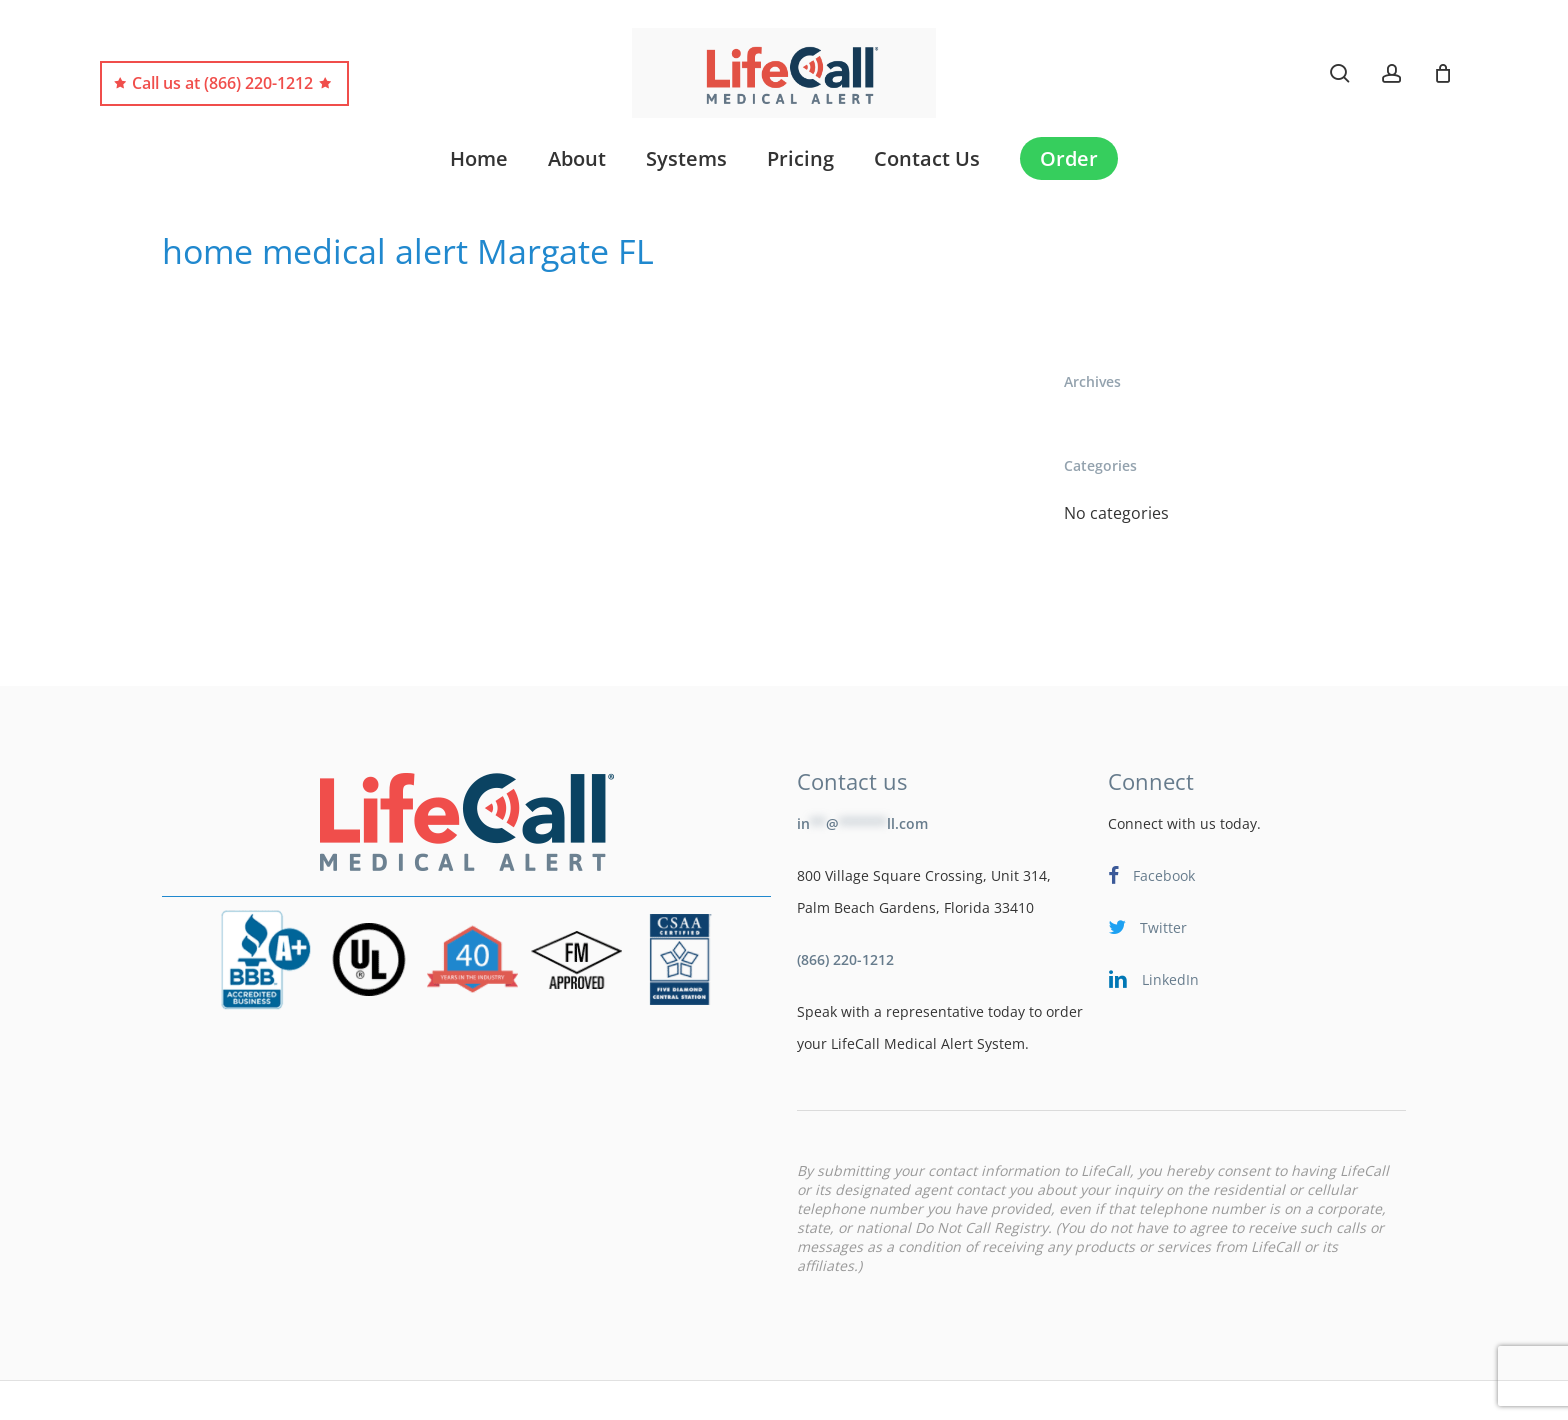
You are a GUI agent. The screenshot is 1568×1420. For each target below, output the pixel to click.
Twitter (1147, 874)
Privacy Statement (705, 1388)
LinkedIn (1153, 926)
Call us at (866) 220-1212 (222, 83)
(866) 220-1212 (845, 906)
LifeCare (258, 1388)
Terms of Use (429, 1388)
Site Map (335, 1388)
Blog (196, 1388)
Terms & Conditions (559, 1388)
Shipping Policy (836, 1388)
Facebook (1151, 822)
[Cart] (1443, 73)
